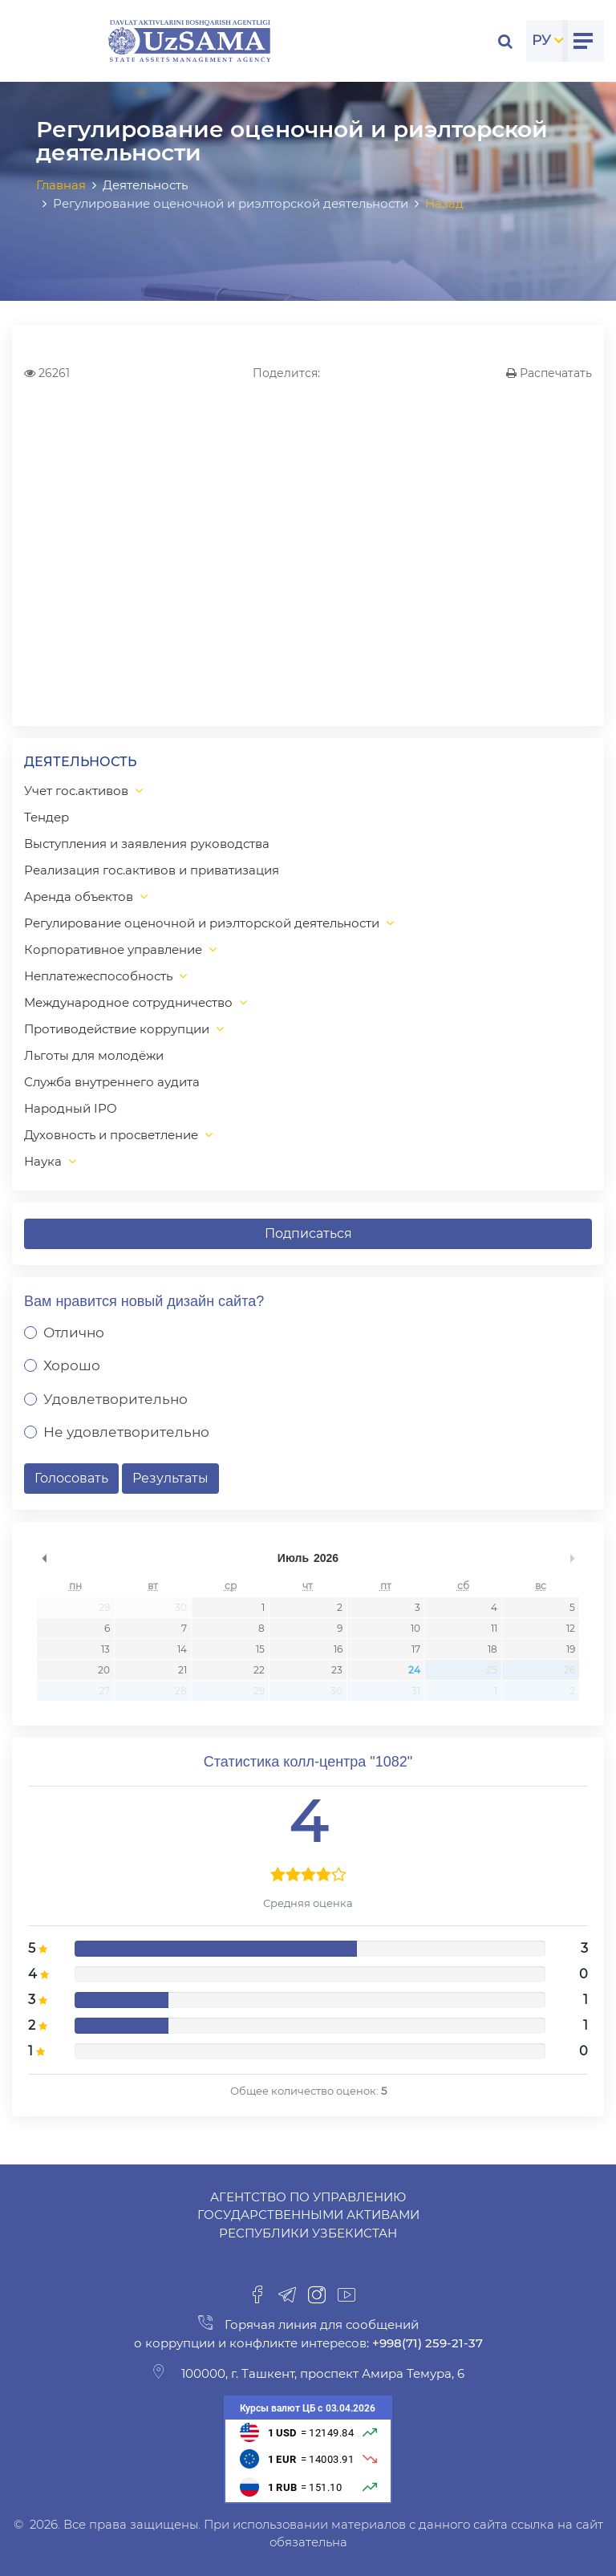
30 (181, 1607)
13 (105, 1649)
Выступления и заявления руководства (147, 843)
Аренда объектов (78, 896)
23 (336, 1670)
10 (415, 1628)
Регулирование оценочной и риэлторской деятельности (201, 923)
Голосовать (71, 1478)
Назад (444, 203)
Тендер (46, 817)
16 (338, 1649)
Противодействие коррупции (116, 1028)
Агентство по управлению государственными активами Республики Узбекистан (308, 2215)
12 (570, 1628)
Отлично (73, 1333)
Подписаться (308, 1233)
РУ (541, 40)
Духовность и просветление (111, 1134)
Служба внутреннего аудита (112, 1081)
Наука (43, 1161)
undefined (44, 1558)
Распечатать (549, 373)
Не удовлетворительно (126, 1432)
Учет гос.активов (76, 790)
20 (104, 1670)
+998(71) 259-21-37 (426, 2343)
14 (182, 1649)
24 (414, 1670)
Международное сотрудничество (128, 1002)
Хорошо (71, 1365)
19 (570, 1649)
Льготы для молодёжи (94, 1055)
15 (260, 1649)
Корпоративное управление (113, 949)
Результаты (170, 1478)
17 (415, 1649)
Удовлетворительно (115, 1399)
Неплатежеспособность (98, 976)
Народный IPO (70, 1108)
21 (182, 1670)
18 (492, 1649)
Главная (61, 185)
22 (259, 1670)
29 (104, 1607)
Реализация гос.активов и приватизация (151, 870)
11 (494, 1628)
